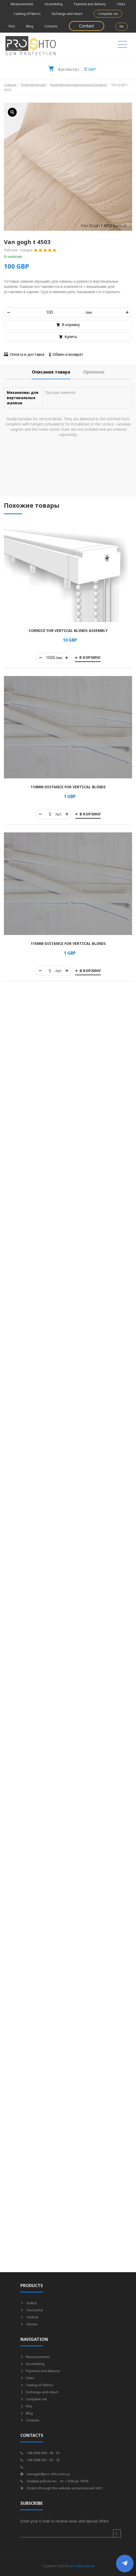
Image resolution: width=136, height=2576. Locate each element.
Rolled (28, 2303)
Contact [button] (86, 26)
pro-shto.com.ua (81, 2566)
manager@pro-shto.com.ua (45, 2474)
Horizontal (31, 2310)
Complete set (108, 13)
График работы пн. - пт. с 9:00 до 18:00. (54, 2481)
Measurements (22, 4)
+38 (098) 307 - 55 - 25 (40, 2459)
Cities (121, 4)
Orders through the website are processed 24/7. (61, 2488)
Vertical (29, 2317)
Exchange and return (67, 13)
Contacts (51, 26)
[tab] (51, 372)
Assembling (54, 4)
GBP (72, 67)
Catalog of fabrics (27, 13)
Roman (29, 2324)
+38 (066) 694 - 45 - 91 (40, 2452)
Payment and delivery (90, 4)
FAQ (12, 26)
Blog (29, 26)
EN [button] (121, 26)
